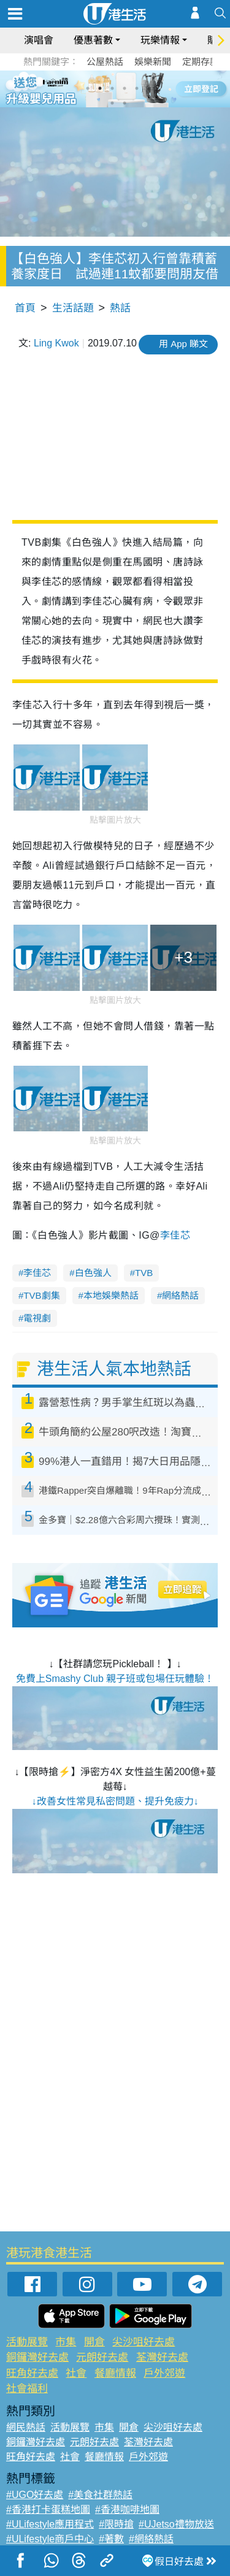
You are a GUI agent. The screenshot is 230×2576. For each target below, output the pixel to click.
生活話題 (73, 308)
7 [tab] (112, 103)
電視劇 (37, 1318)
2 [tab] (100, 88)
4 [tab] (124, 88)
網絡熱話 (180, 1295)
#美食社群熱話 (100, 2495)
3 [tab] (112, 88)
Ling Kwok (56, 343)
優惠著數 (93, 40)
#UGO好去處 (34, 2495)
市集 (65, 2342)
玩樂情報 (160, 40)
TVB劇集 (41, 1295)
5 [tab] (137, 88)
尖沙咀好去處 (143, 2342)
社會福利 (27, 2388)
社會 (76, 2373)
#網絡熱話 (151, 2539)
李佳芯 (175, 1235)
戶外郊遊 (164, 2373)
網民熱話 (25, 2427)
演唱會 (38, 40)
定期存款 (200, 61)
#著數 (111, 2539)
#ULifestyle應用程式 (50, 2524)
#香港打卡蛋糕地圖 (48, 2509)
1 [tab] (88, 88)
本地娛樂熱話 (111, 1295)
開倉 (94, 2342)
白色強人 (93, 1272)
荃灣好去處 (162, 2357)
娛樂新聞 (152, 61)
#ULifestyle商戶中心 (50, 2539)
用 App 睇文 (183, 343)
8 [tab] (124, 103)
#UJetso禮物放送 (176, 2524)
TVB (144, 1272)
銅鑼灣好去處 (37, 2357)
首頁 (25, 308)
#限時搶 (116, 2524)
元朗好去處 (102, 2357)
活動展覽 (27, 2342)
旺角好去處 (32, 2373)
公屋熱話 (104, 61)
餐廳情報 (115, 2373)
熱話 (120, 308)
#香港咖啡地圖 (127, 2509)
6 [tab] (149, 88)
